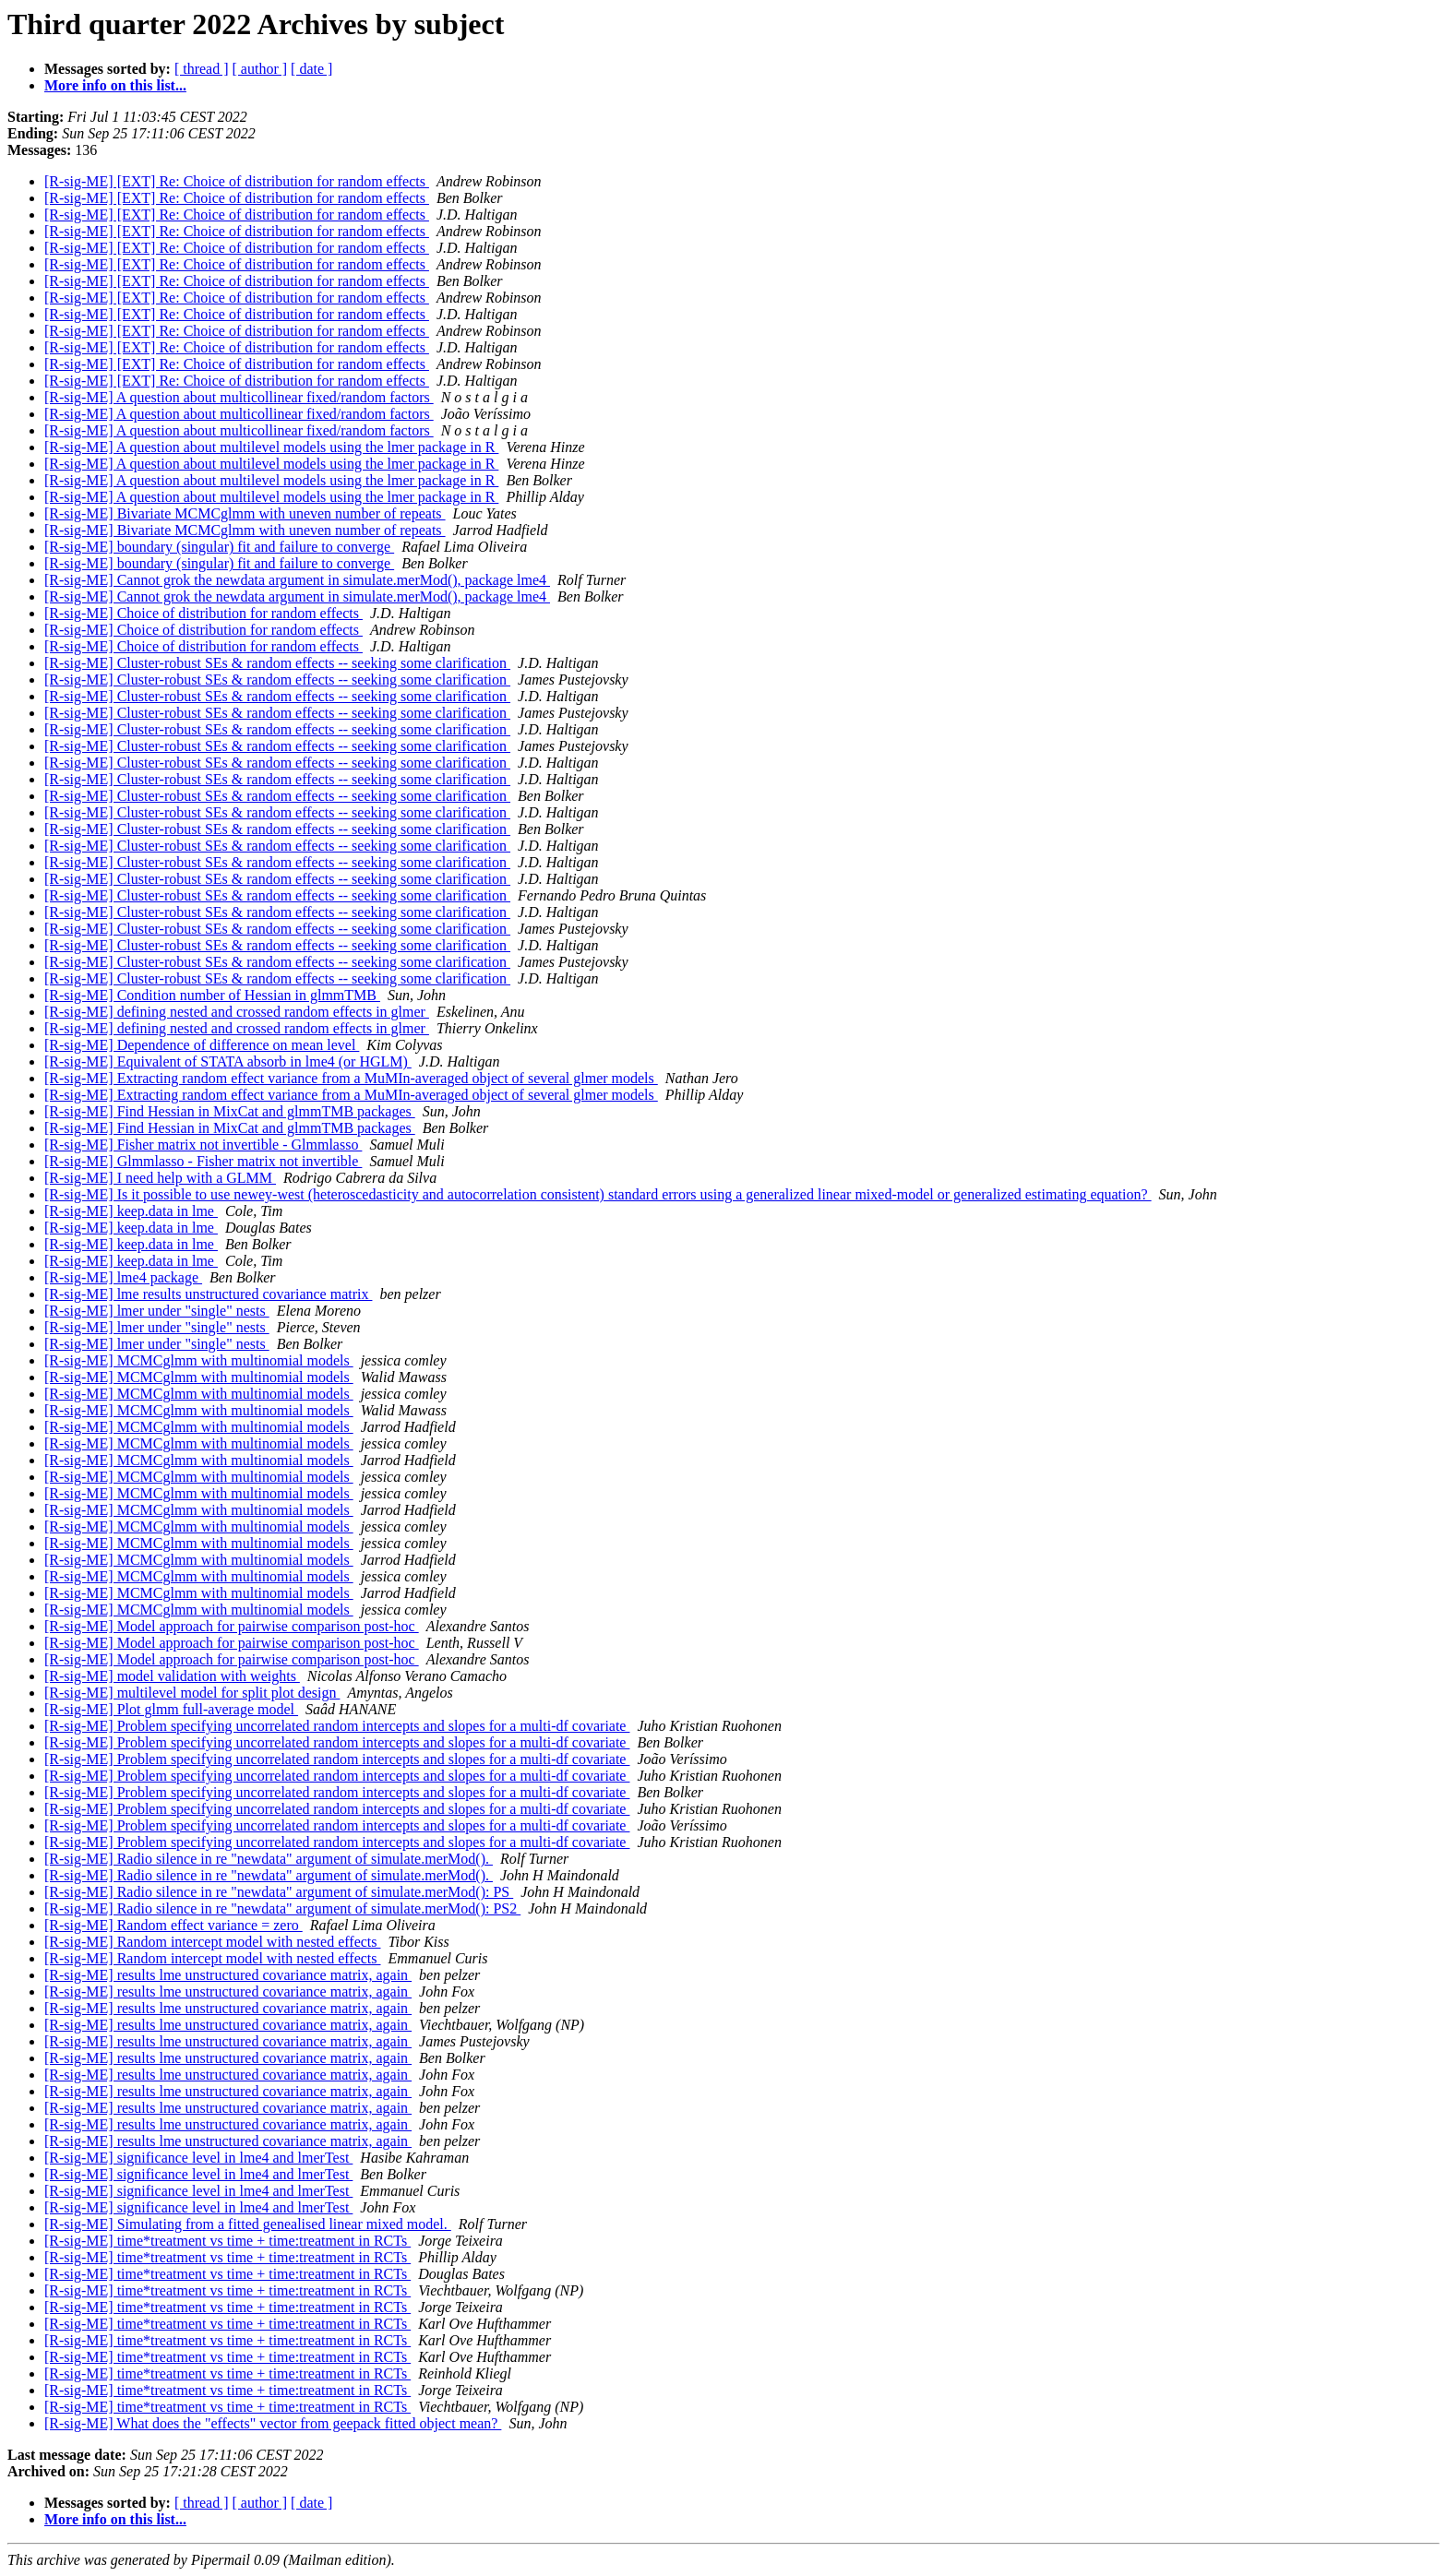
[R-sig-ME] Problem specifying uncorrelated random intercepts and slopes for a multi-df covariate (336, 1726)
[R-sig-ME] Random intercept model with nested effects (212, 1942)
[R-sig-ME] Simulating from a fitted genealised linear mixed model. (247, 2224)
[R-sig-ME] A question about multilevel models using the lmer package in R (271, 447)
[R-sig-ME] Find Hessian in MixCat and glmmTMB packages (229, 1111)
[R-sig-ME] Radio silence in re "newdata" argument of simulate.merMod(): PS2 (282, 1908)
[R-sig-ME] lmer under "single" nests (156, 1310)
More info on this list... (115, 85)
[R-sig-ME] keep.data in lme (131, 1211)
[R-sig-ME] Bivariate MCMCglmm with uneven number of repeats (245, 513)
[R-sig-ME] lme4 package (123, 1277)
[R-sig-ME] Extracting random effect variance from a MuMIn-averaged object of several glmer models (351, 1078)
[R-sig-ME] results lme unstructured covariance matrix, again (228, 1975)
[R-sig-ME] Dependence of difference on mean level (201, 1045)
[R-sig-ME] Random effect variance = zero (173, 1925)
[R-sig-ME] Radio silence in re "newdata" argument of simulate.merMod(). (268, 1858)
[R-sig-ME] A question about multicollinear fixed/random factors (239, 397)
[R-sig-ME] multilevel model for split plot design (192, 1692)
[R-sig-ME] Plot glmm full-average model (171, 1709)
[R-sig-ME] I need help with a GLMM (160, 1178)
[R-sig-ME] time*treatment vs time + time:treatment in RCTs (227, 2240)
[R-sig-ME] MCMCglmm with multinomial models (198, 1360)
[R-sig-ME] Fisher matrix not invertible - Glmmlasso (203, 1144)
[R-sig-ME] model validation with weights (172, 1676)
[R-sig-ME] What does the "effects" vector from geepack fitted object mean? (272, 2423)
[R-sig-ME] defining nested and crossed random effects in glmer (236, 1012)
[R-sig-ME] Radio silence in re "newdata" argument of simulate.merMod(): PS (278, 1892)
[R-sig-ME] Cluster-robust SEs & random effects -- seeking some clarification (277, 663)
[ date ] (311, 69)
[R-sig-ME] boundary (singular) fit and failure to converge (219, 547)
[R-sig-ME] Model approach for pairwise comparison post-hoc (231, 1626)
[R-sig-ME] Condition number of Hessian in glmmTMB (212, 995)
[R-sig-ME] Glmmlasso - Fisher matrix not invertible (203, 1161)
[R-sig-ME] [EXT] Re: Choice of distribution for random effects (236, 181)
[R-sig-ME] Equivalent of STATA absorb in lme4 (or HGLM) (228, 1061)
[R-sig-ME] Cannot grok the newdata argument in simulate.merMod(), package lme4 (297, 580)
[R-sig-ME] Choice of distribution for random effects (203, 613)
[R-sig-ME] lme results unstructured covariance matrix (208, 1294)
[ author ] (260, 69)
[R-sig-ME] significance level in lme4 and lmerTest (198, 2157)
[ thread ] (201, 69)
